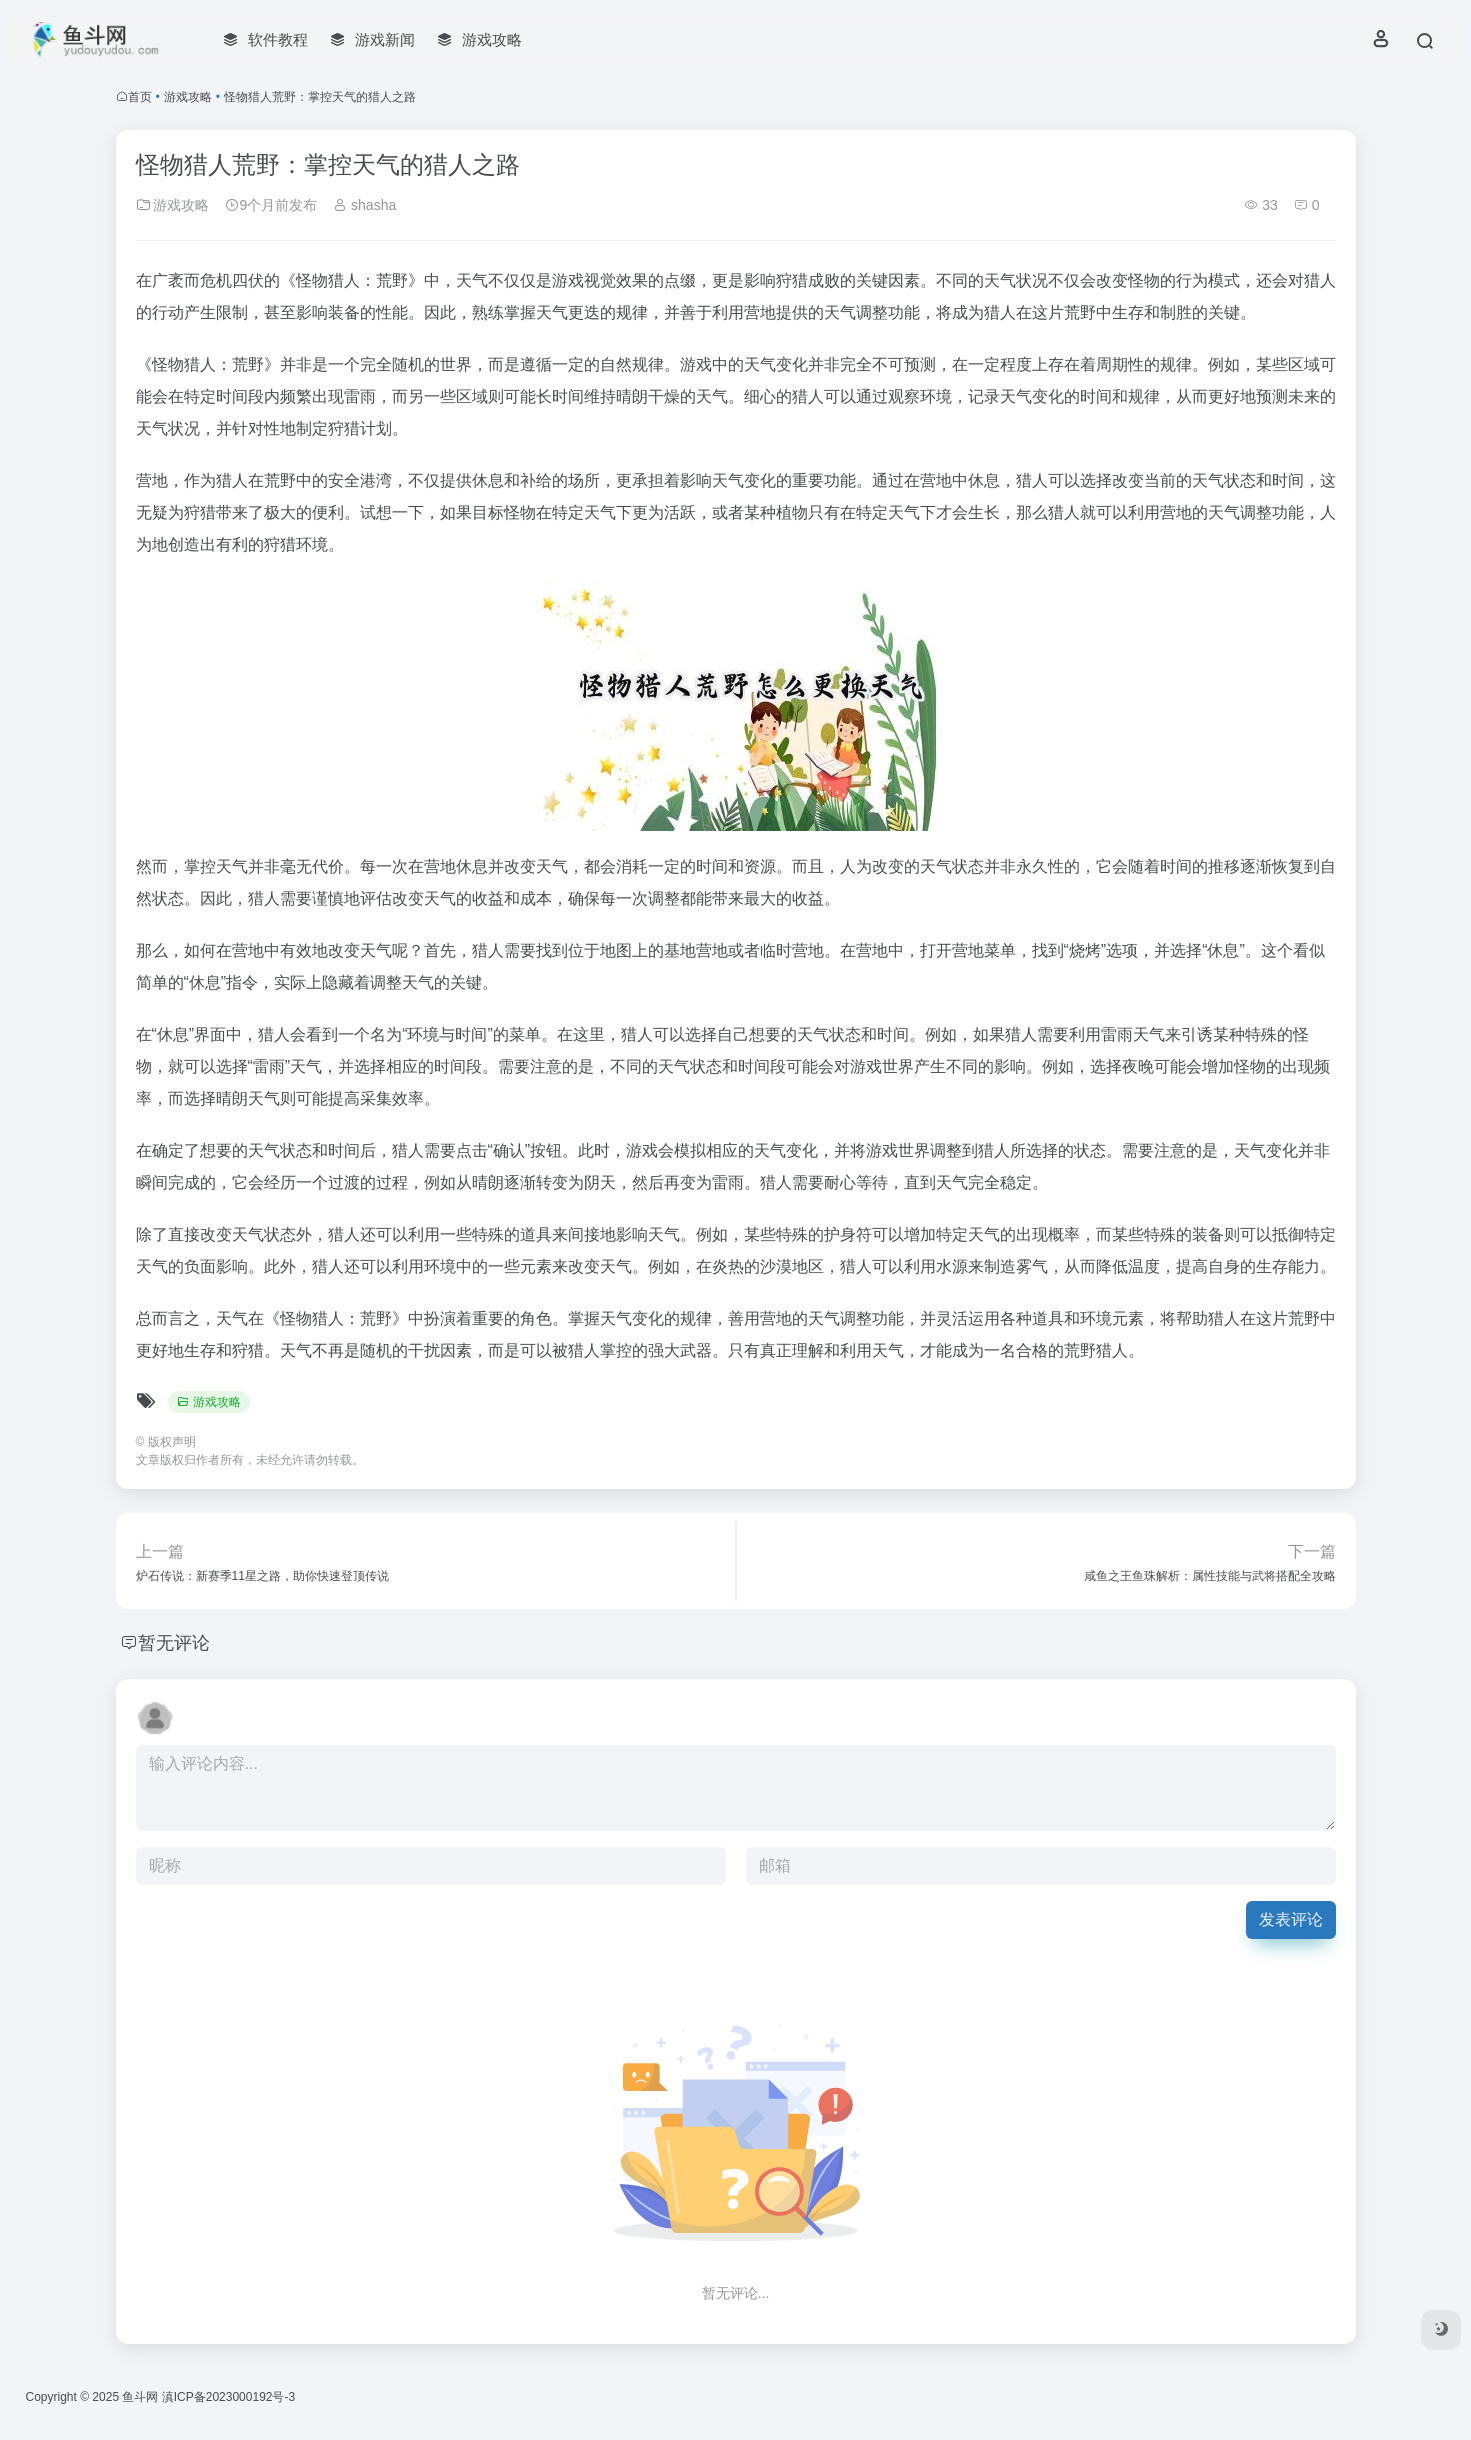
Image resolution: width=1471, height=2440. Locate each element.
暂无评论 (174, 1643)
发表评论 (1291, 1919)
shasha (364, 205)
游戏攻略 (188, 97)
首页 (140, 97)
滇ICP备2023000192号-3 (228, 2397)
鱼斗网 (140, 2397)
